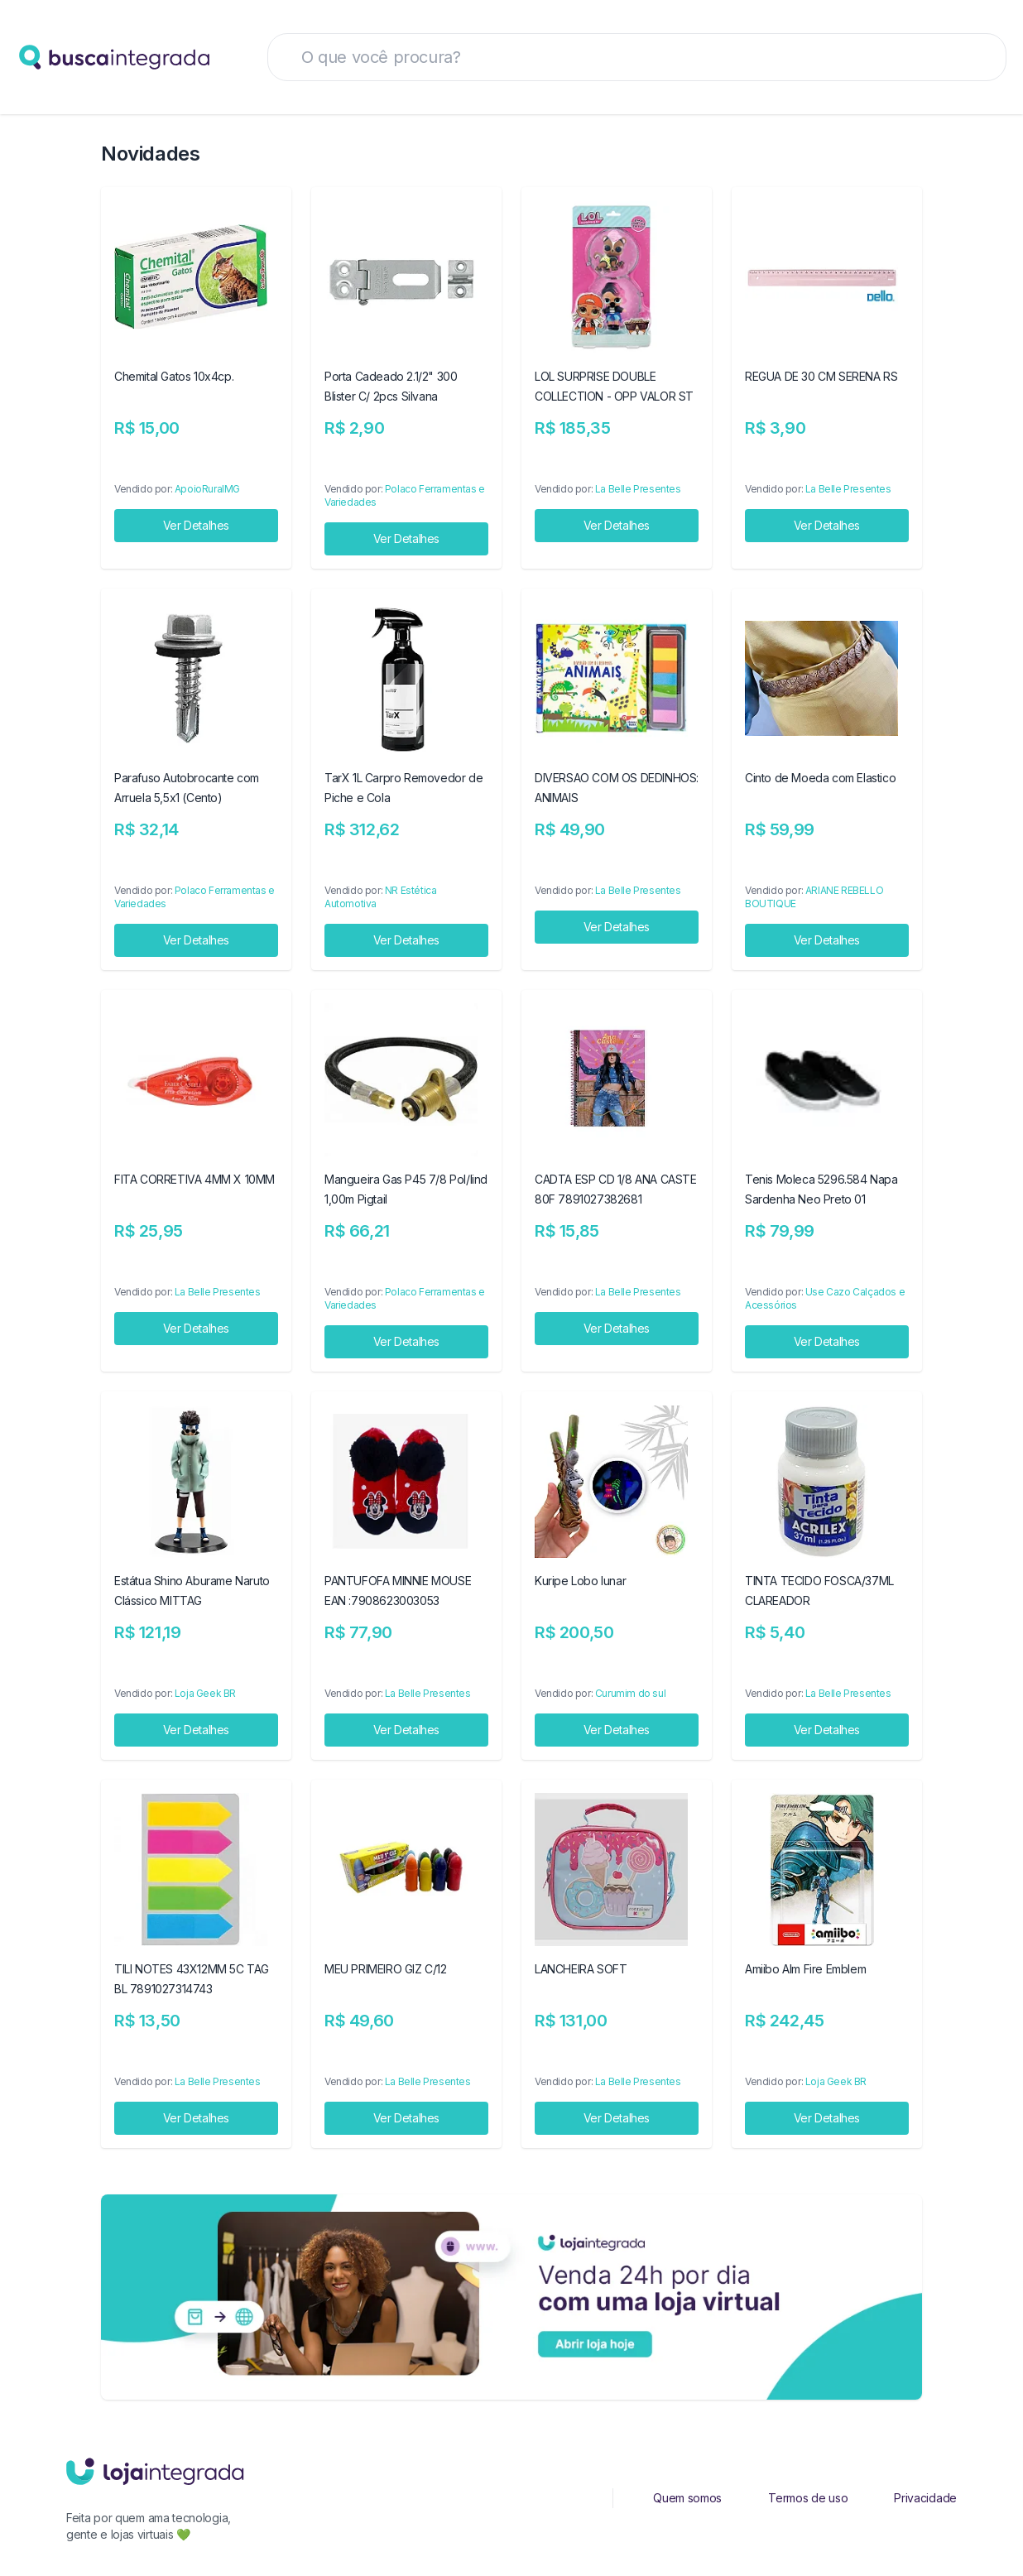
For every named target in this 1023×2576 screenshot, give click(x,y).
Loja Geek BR (205, 1693)
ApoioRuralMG (207, 489)
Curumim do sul (630, 1693)
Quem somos (687, 2498)
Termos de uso (808, 2498)
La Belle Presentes (638, 489)
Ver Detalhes (196, 525)
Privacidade (925, 2498)
